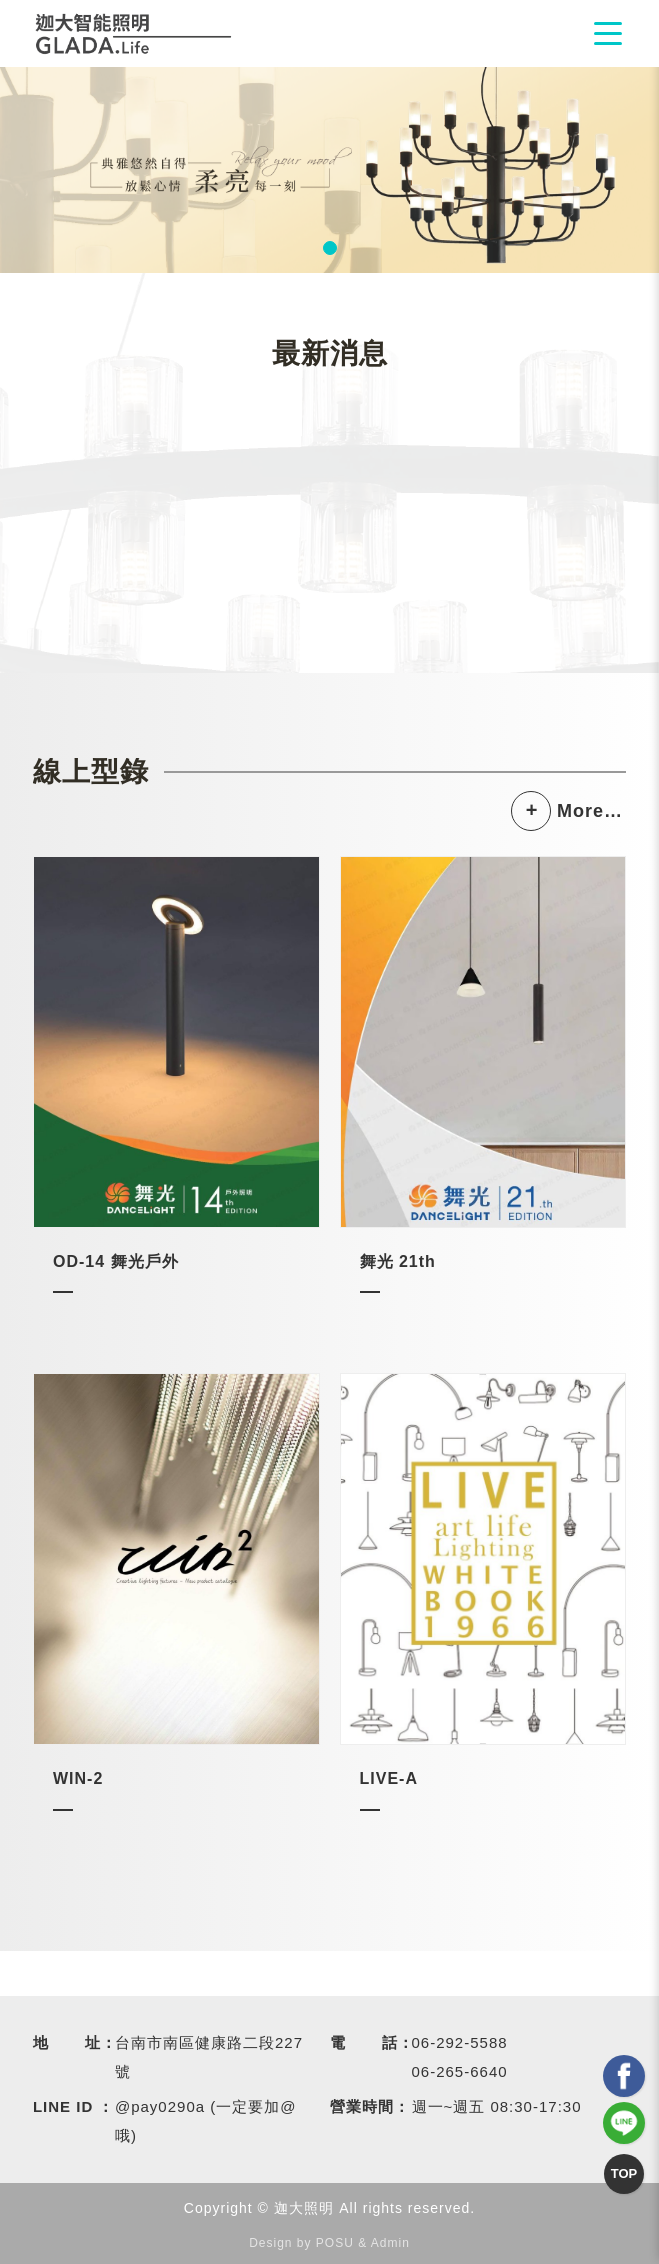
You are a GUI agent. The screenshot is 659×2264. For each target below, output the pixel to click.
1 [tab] (330, 248)
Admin (390, 2243)
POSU (335, 2243)
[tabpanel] (329, 170)
